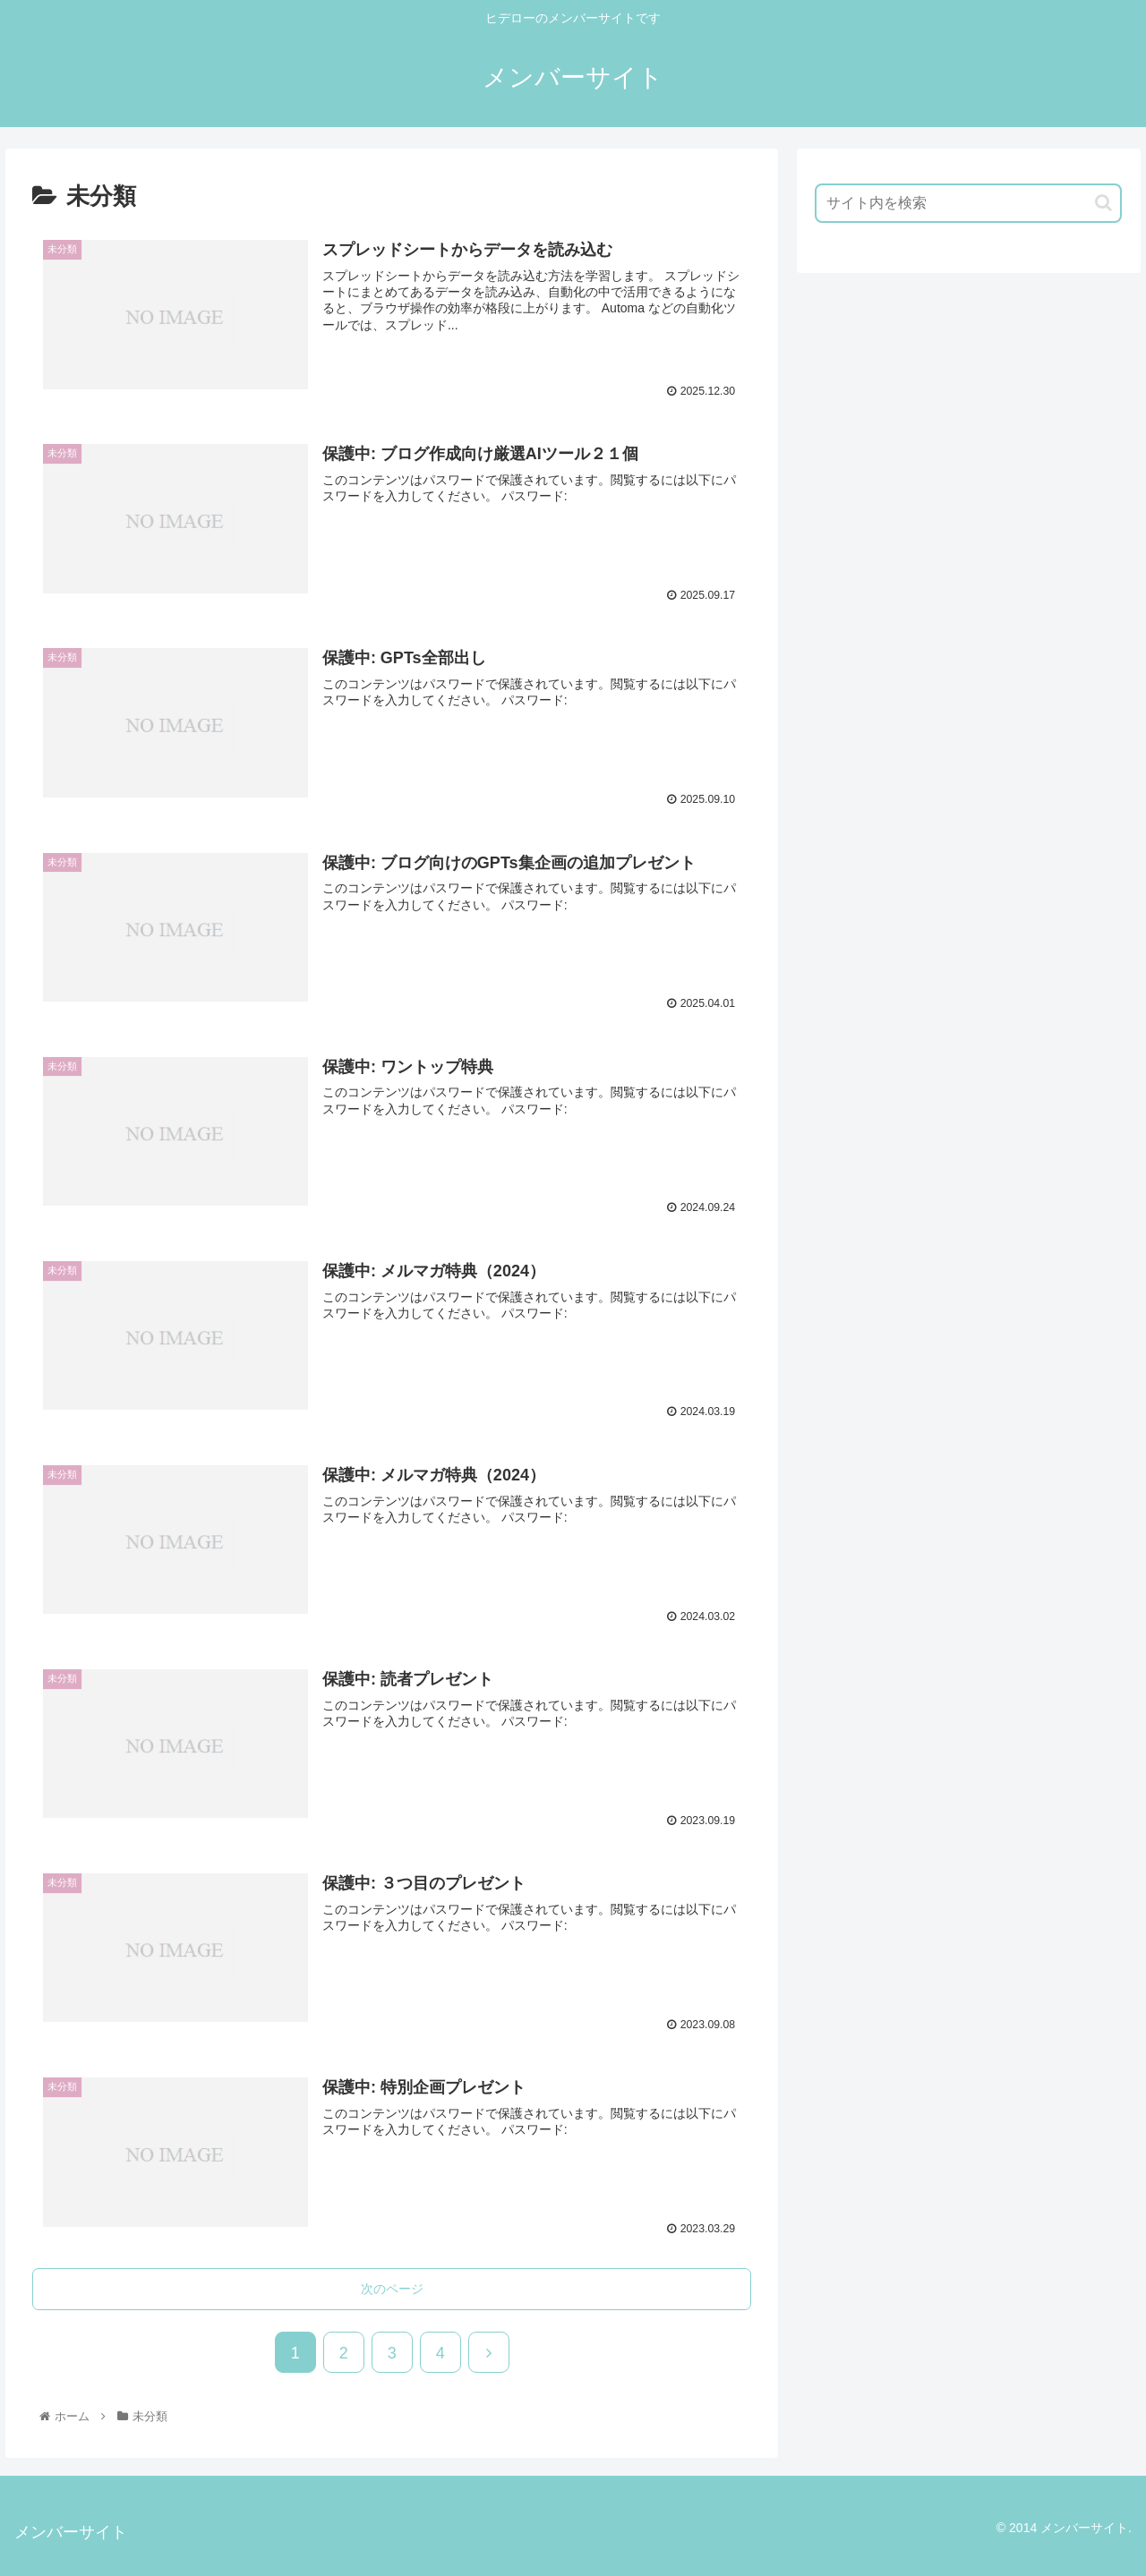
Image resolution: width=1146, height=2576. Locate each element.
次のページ (392, 2288)
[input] (969, 203)
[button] (1103, 202)
